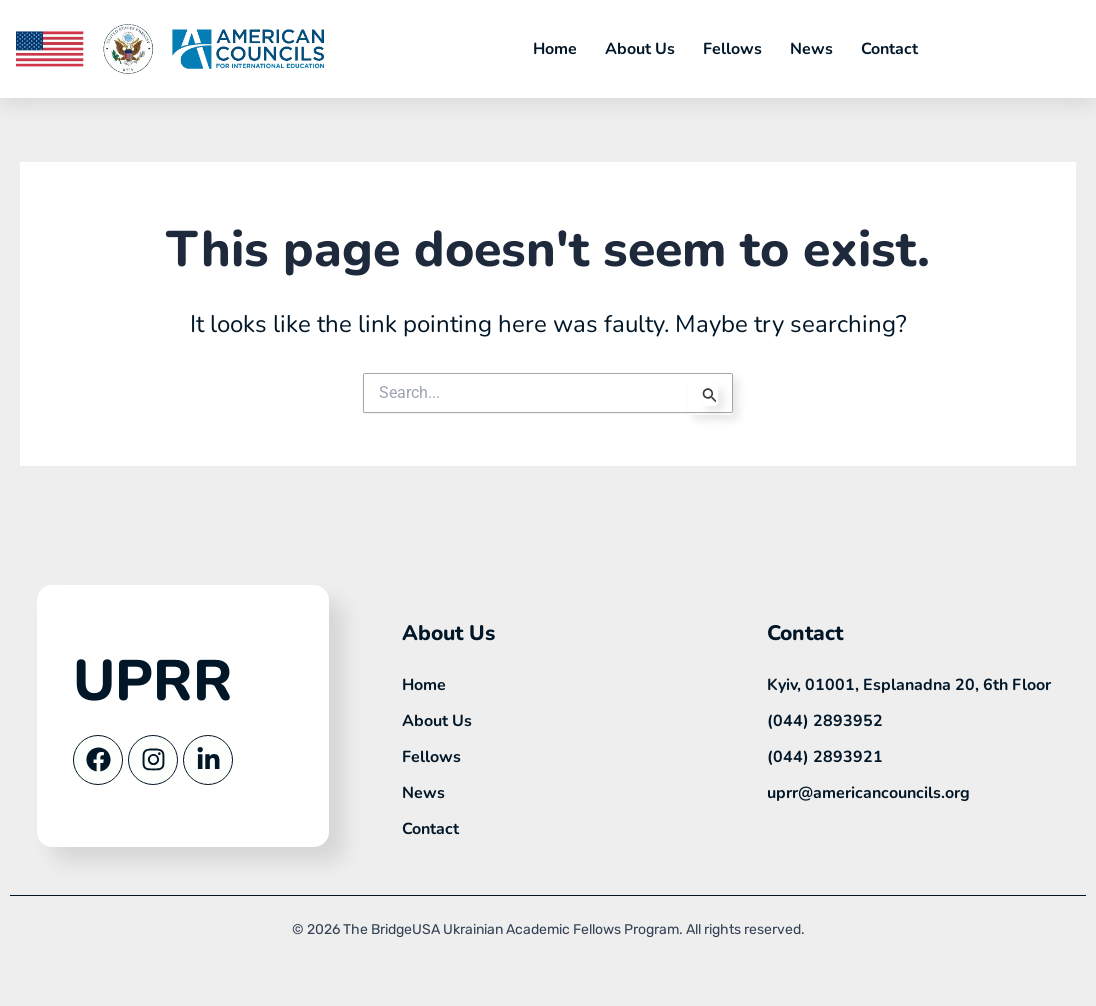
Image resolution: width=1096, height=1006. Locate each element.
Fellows (732, 49)
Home (555, 49)
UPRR (153, 681)
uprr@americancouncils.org (868, 793)
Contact (889, 49)
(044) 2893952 (825, 721)
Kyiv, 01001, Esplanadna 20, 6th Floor (909, 685)
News (811, 49)
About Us (640, 49)
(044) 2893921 (825, 757)
